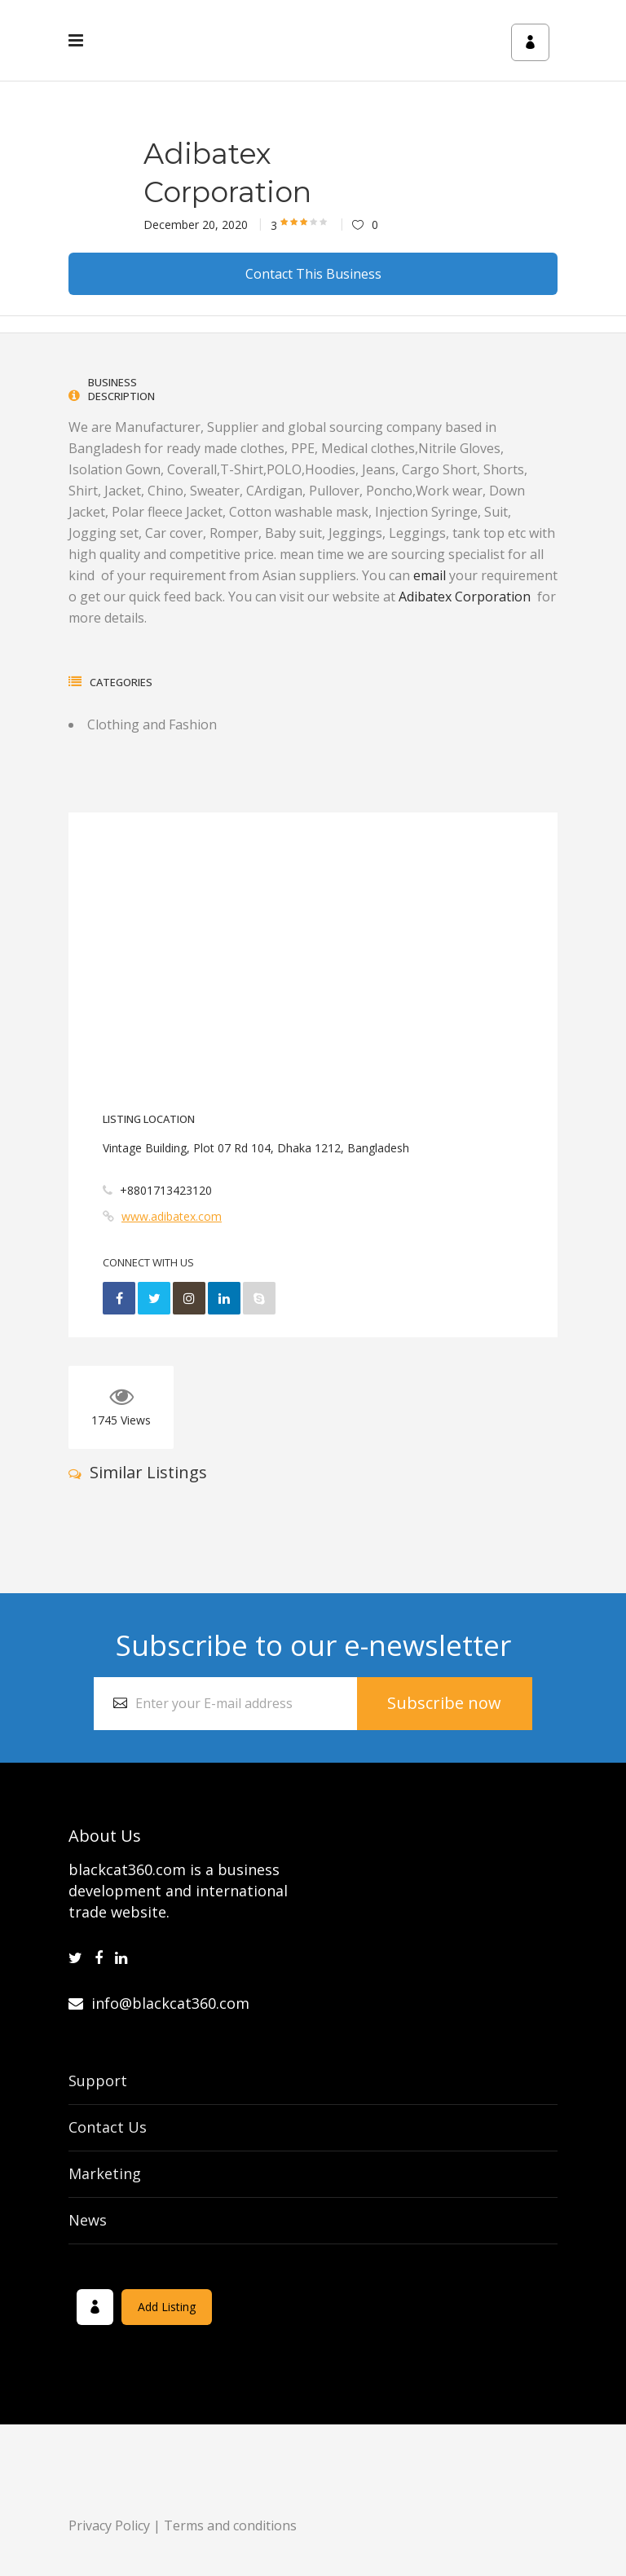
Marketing (104, 2173)
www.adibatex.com (171, 1216)
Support (97, 2080)
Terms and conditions (230, 2525)
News (87, 2220)
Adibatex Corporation (468, 596)
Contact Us (107, 2127)
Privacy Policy (109, 2525)
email (429, 575)
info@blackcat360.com (158, 2003)
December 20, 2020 (195, 224)
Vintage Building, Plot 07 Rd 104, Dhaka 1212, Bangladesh (256, 1148)
